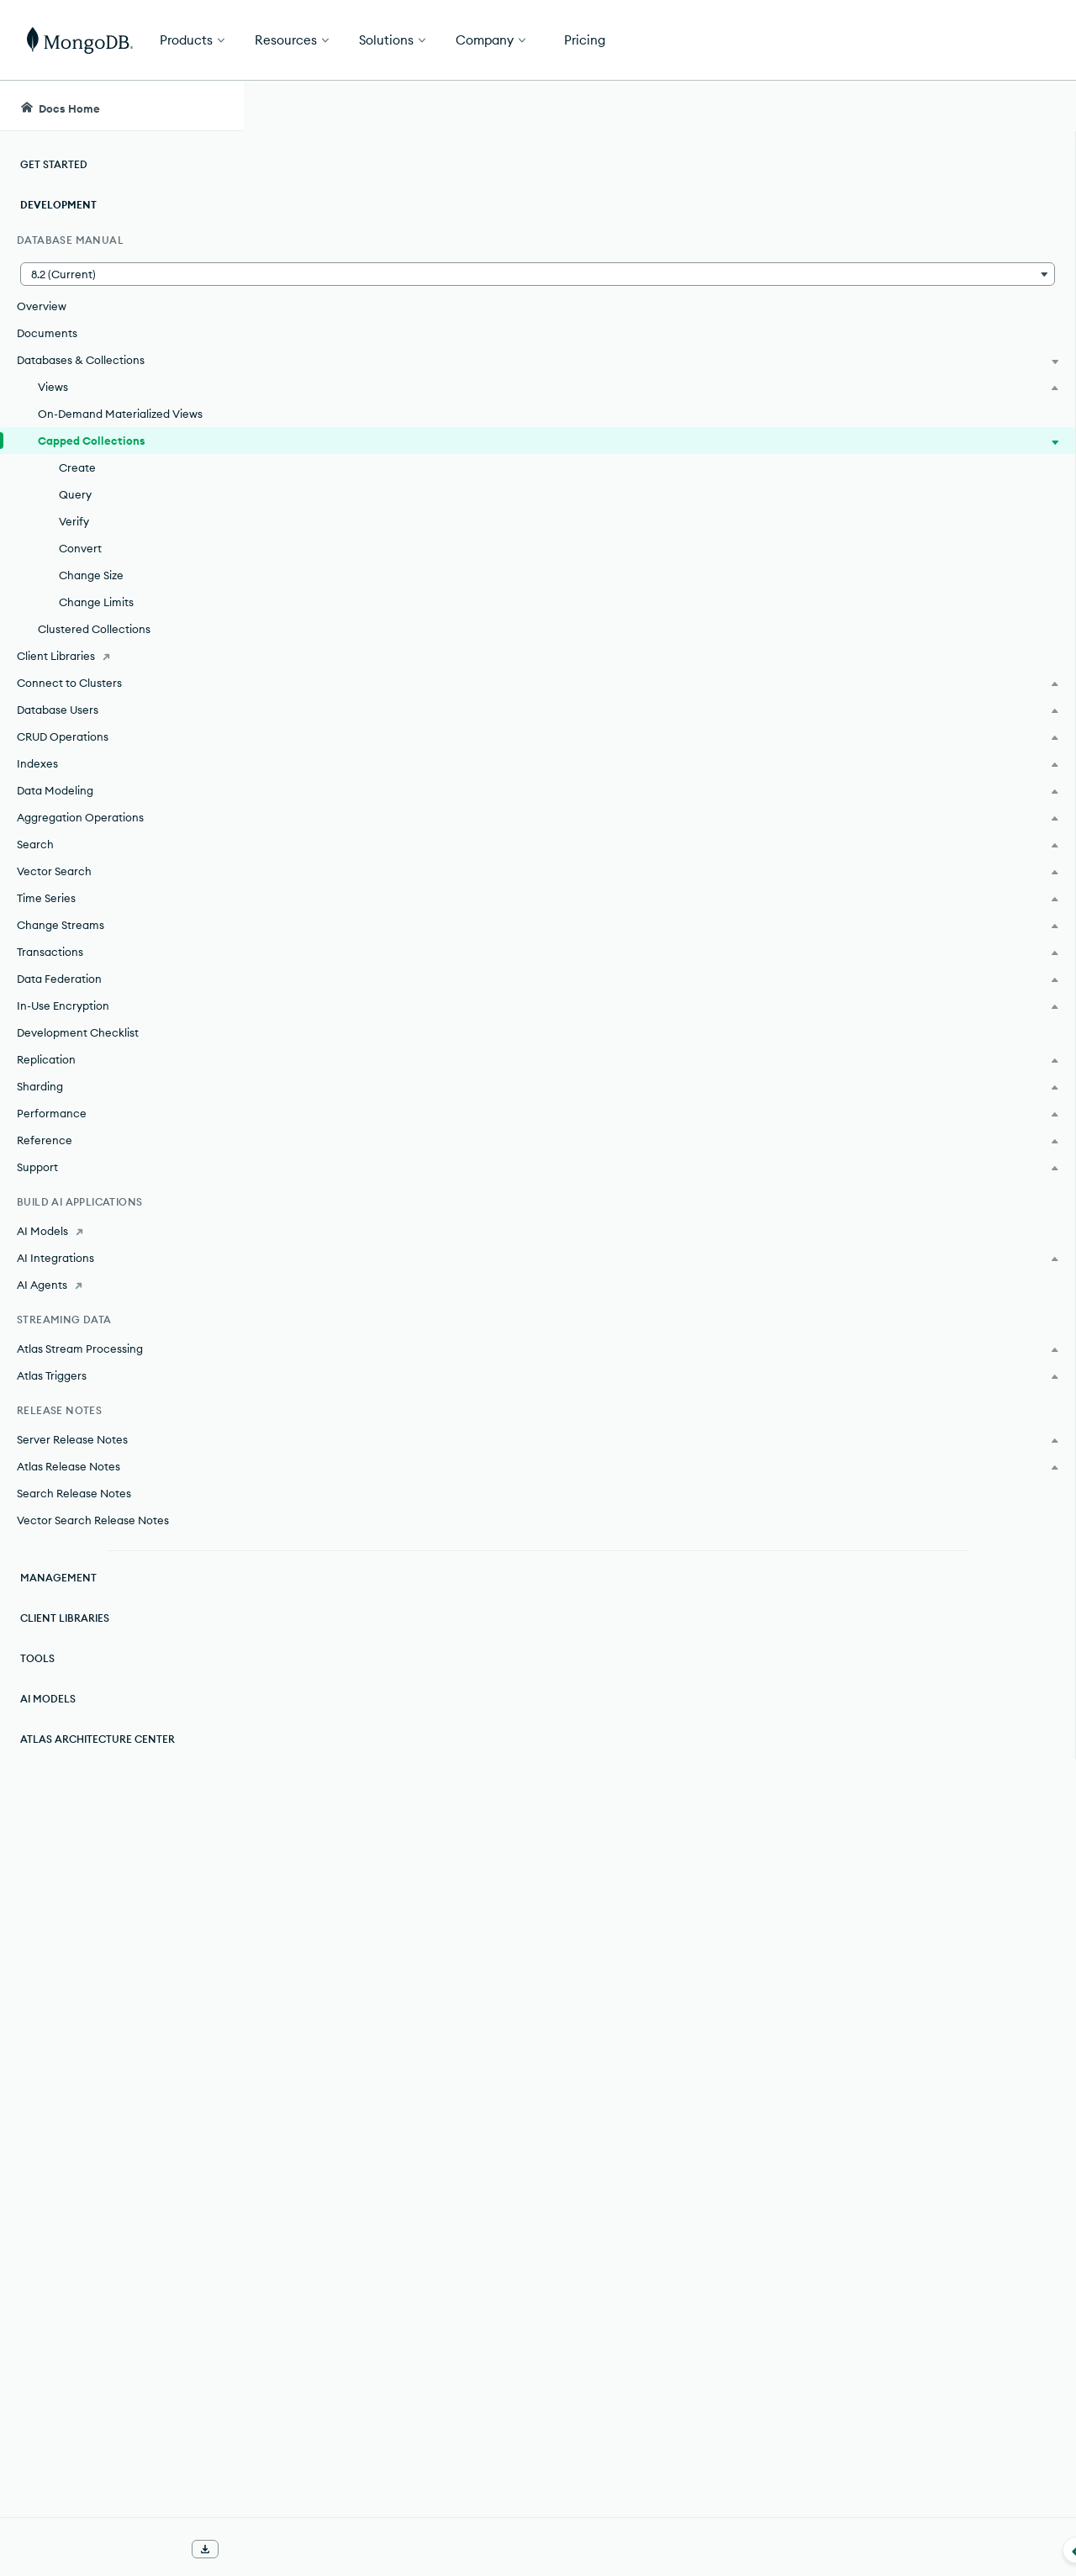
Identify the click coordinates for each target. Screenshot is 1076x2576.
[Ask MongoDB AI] (967, 106)
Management (58, 1577)
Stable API (621, 423)
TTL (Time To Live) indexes (447, 785)
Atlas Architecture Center (97, 1739)
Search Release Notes (74, 1493)
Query (75, 494)
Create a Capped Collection (422, 1114)
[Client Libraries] (121, 655)
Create (77, 467)
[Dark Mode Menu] (1037, 106)
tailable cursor (433, 1938)
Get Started (990, 40)
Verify (74, 521)
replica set (721, 1414)
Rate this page (942, 201)
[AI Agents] (121, 1284)
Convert (80, 548)
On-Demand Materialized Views (120, 413)
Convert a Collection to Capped (434, 1205)
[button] (121, 274)
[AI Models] (121, 1230)
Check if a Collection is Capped (433, 1175)
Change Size (91, 575)
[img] (915, 232)
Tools (37, 1658)
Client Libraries (64, 1618)
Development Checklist (78, 1032)
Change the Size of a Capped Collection (460, 1235)
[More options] (833, 200)
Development (58, 204)
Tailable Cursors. (660, 2046)
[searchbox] (554, 106)
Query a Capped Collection (419, 1145)
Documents (47, 333)
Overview (41, 306)
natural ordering (376, 1844)
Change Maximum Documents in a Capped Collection (504, 1266)
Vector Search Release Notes (93, 1520)
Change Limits (96, 602)
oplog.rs (350, 1414)
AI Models (48, 1698)
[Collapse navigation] (243, 2549)
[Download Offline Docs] (205, 2549)
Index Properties (383, 2342)
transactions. (637, 454)
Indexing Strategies (393, 2372)
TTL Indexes (369, 2312)
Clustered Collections (94, 629)
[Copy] (830, 635)
